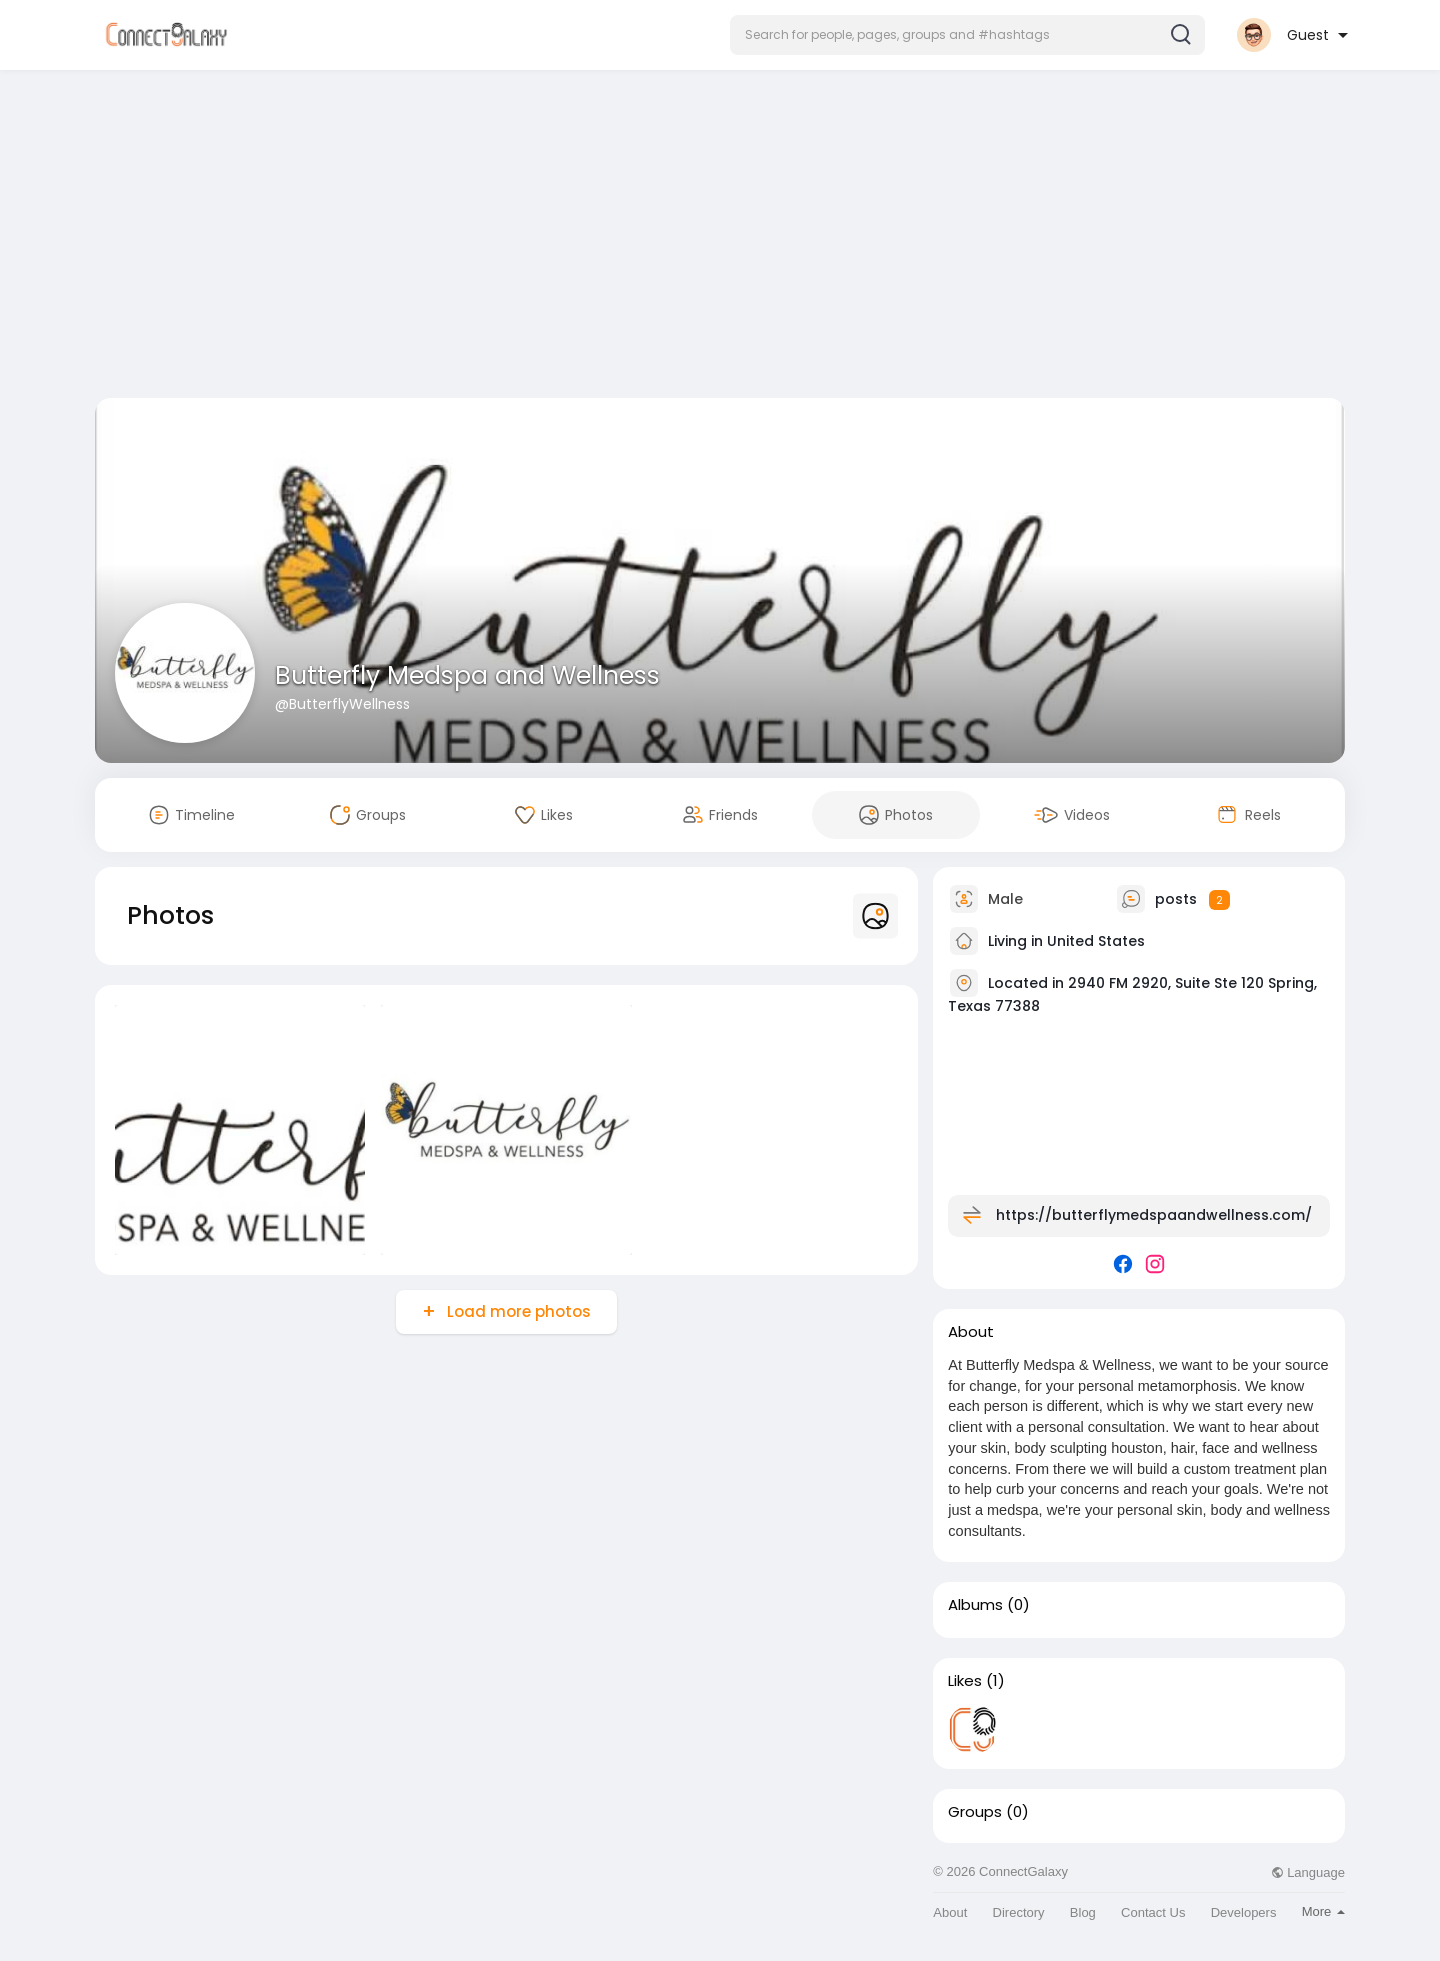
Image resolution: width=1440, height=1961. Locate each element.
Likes (965, 1681)
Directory (1019, 1912)
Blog (1083, 1912)
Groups (975, 1812)
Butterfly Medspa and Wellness (467, 675)
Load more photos (517, 1311)
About (950, 1912)
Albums (975, 1605)
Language (1308, 1872)
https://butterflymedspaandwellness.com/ (1154, 1215)
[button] (967, 35)
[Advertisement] (720, 238)
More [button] (1323, 1911)
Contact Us (1153, 1912)
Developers (1244, 1912)
